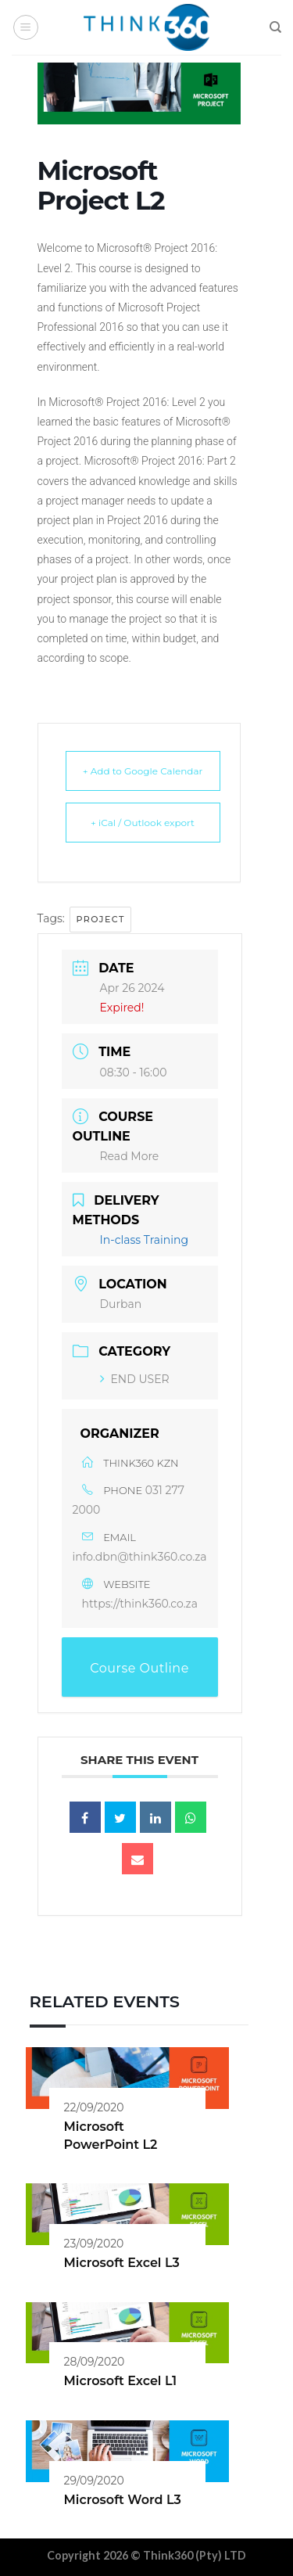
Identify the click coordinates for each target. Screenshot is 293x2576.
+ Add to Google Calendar (143, 771)
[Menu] (25, 27)
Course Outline (139, 1668)
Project (100, 919)
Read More (129, 1156)
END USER (135, 1379)
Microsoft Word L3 (122, 2499)
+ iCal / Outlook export (143, 822)
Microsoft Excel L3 (122, 2262)
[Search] (275, 27)
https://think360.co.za (140, 1604)
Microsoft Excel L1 (120, 2380)
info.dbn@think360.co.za (140, 1557)
